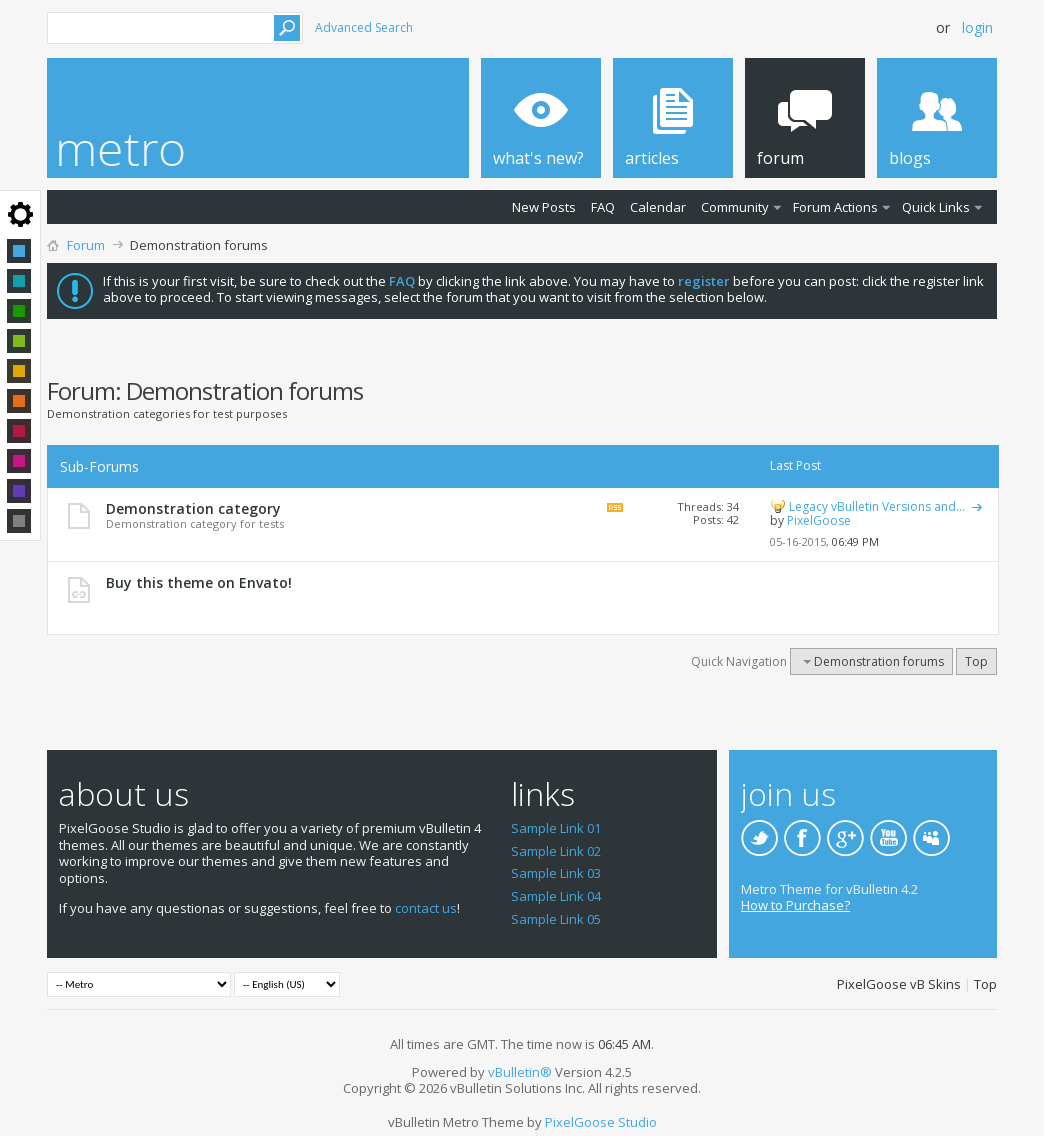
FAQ (603, 207)
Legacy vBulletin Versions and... (877, 506)
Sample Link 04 (556, 896)
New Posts (544, 207)
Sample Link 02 (556, 851)
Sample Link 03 (556, 873)
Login (977, 27)
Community (735, 207)
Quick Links (936, 207)
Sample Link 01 (556, 828)
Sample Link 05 (556, 919)
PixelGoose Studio (601, 1122)
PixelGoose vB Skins (899, 984)
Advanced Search (364, 27)
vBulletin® (520, 1072)
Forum (86, 245)
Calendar (658, 207)
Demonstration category (193, 508)
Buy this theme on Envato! (199, 582)
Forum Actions (835, 207)
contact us (426, 908)
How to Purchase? (795, 905)
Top (976, 661)
